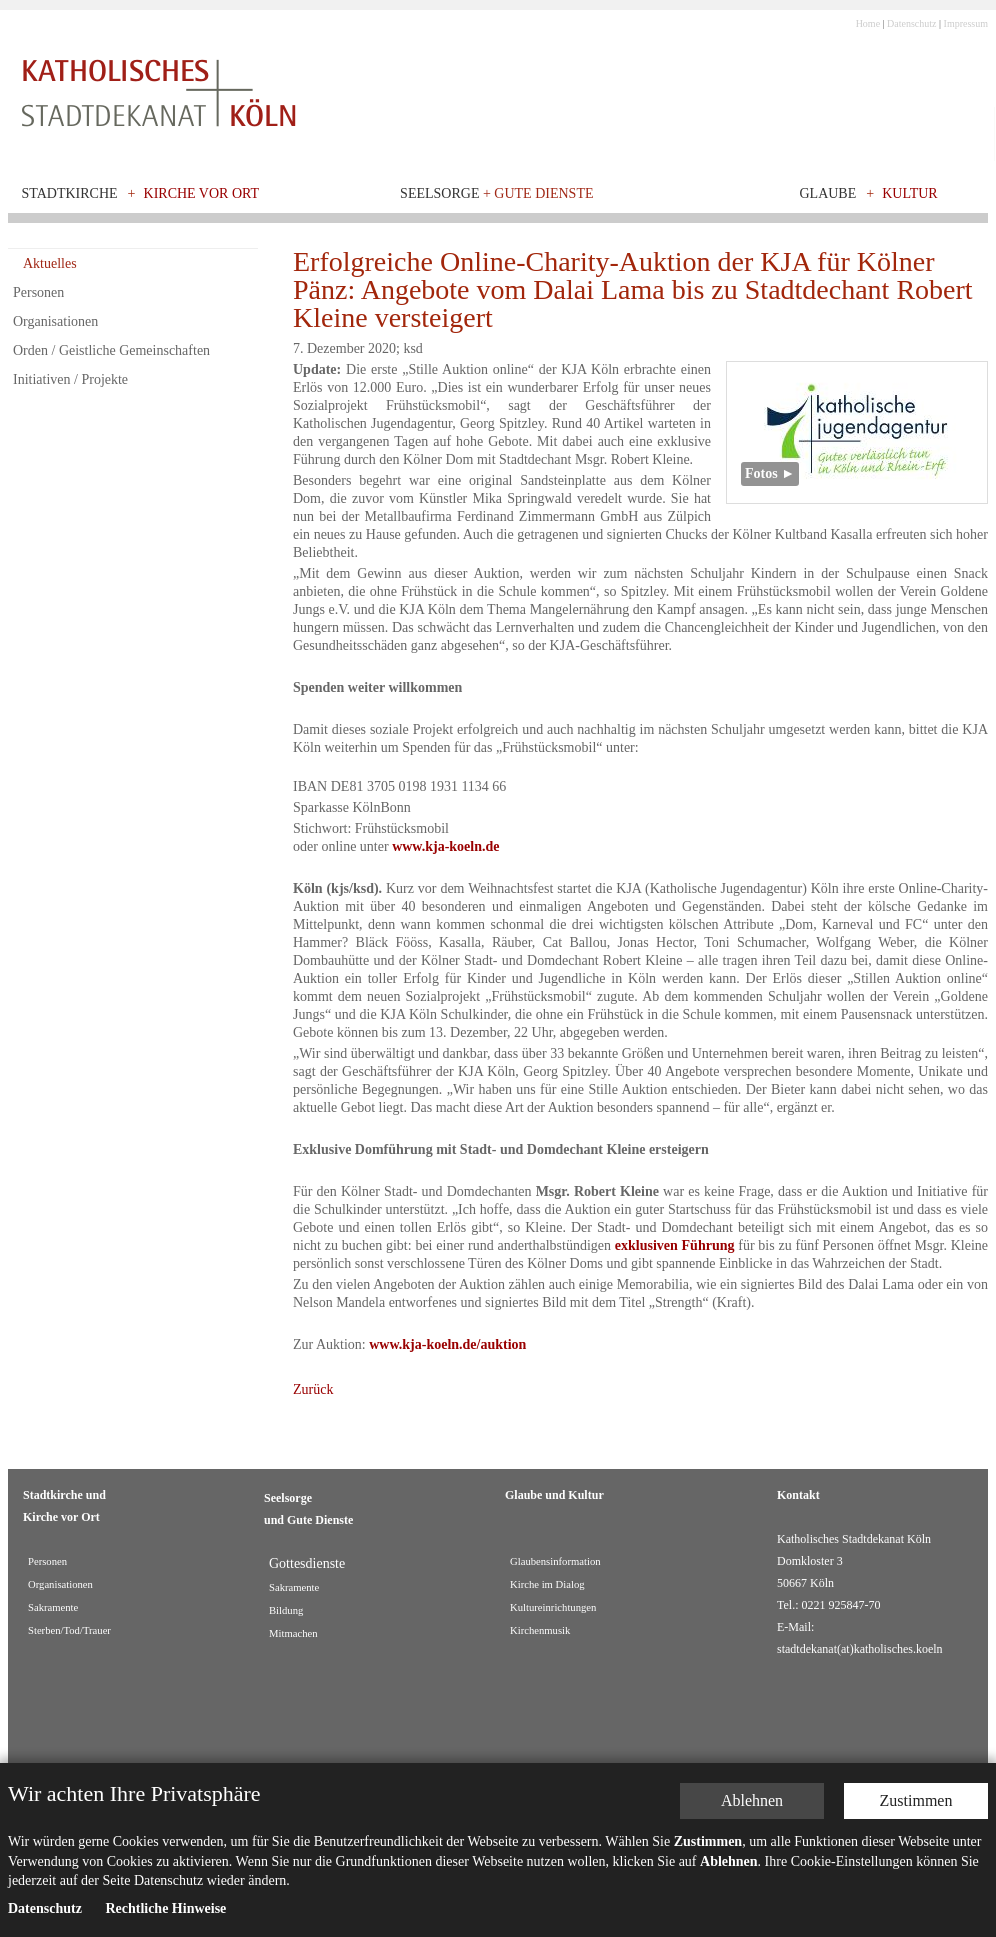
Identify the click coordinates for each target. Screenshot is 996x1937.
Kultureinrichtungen (553, 1607)
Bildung (286, 1610)
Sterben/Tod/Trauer (69, 1630)
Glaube (827, 193)
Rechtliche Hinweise (165, 1916)
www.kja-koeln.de (445, 846)
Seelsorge (496, 193)
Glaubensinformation (555, 1561)
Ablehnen (752, 1809)
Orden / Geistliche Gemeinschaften (111, 350)
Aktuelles (50, 263)
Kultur (910, 193)
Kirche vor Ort (202, 193)
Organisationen (55, 321)
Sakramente (53, 1607)
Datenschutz (911, 23)
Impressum (966, 23)
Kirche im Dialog (547, 1584)
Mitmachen (293, 1633)
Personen (38, 292)
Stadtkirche (70, 193)
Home (868, 23)
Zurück (313, 1389)
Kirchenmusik (540, 1630)
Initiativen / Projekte (70, 379)
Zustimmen (916, 1809)
